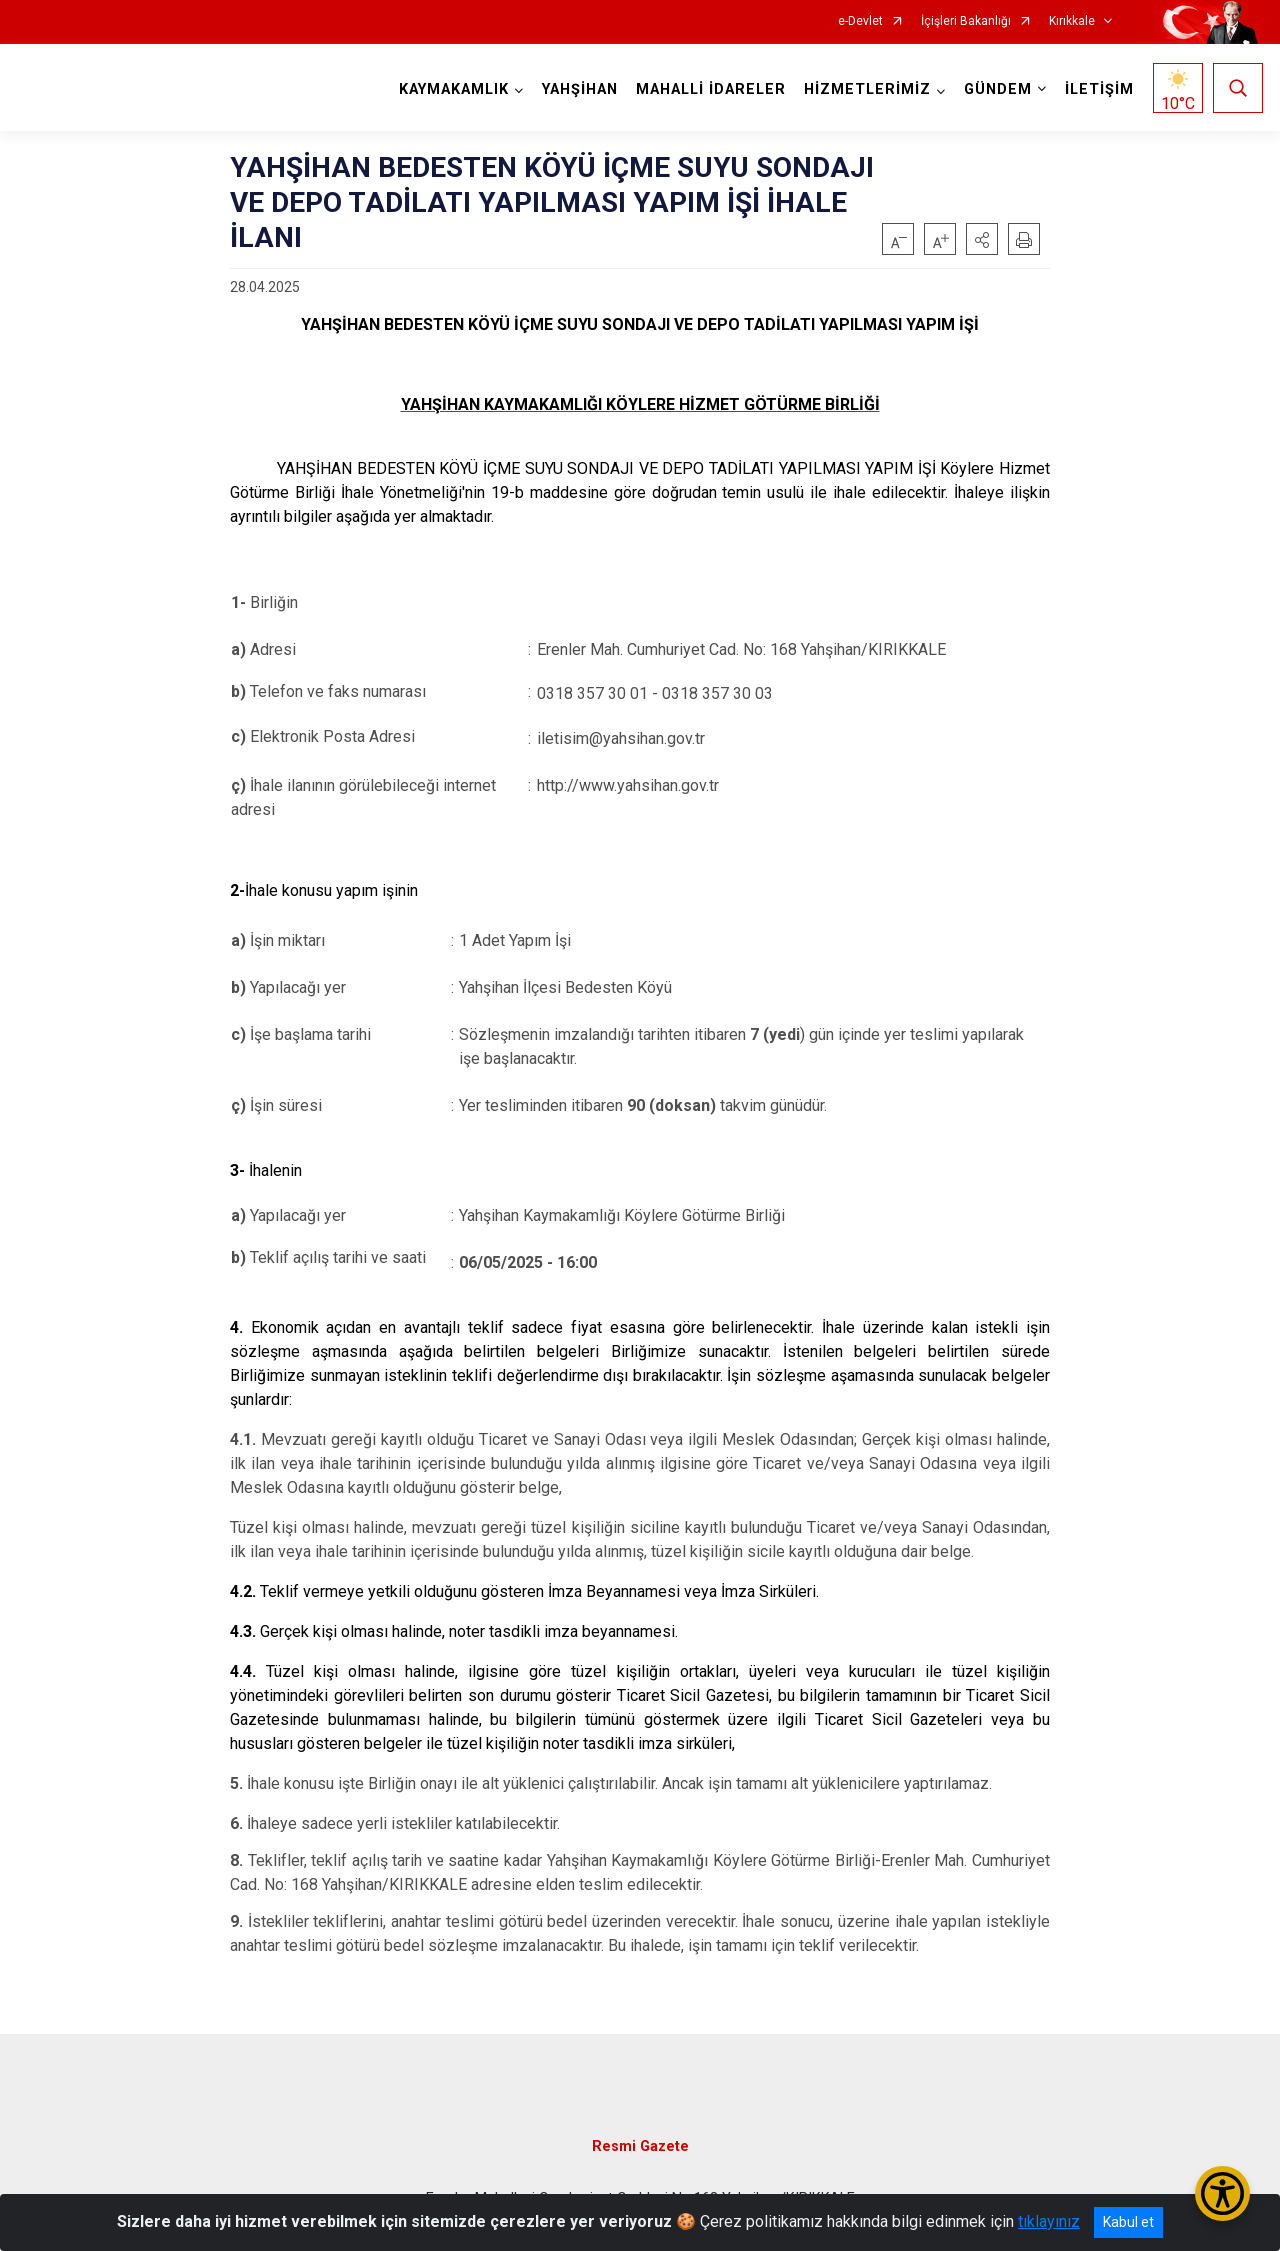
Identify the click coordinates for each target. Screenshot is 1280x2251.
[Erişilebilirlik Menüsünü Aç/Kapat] (1222, 2193)
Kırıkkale (1072, 21)
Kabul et (1128, 2222)
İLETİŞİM (1099, 89)
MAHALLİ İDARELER (711, 89)
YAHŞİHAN (580, 89)
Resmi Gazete (640, 2146)
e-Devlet (860, 21)
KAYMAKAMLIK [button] (454, 89)
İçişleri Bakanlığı (966, 21)
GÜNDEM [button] (998, 89)
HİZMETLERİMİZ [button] (867, 89)
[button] (982, 239)
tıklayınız (1049, 2221)
